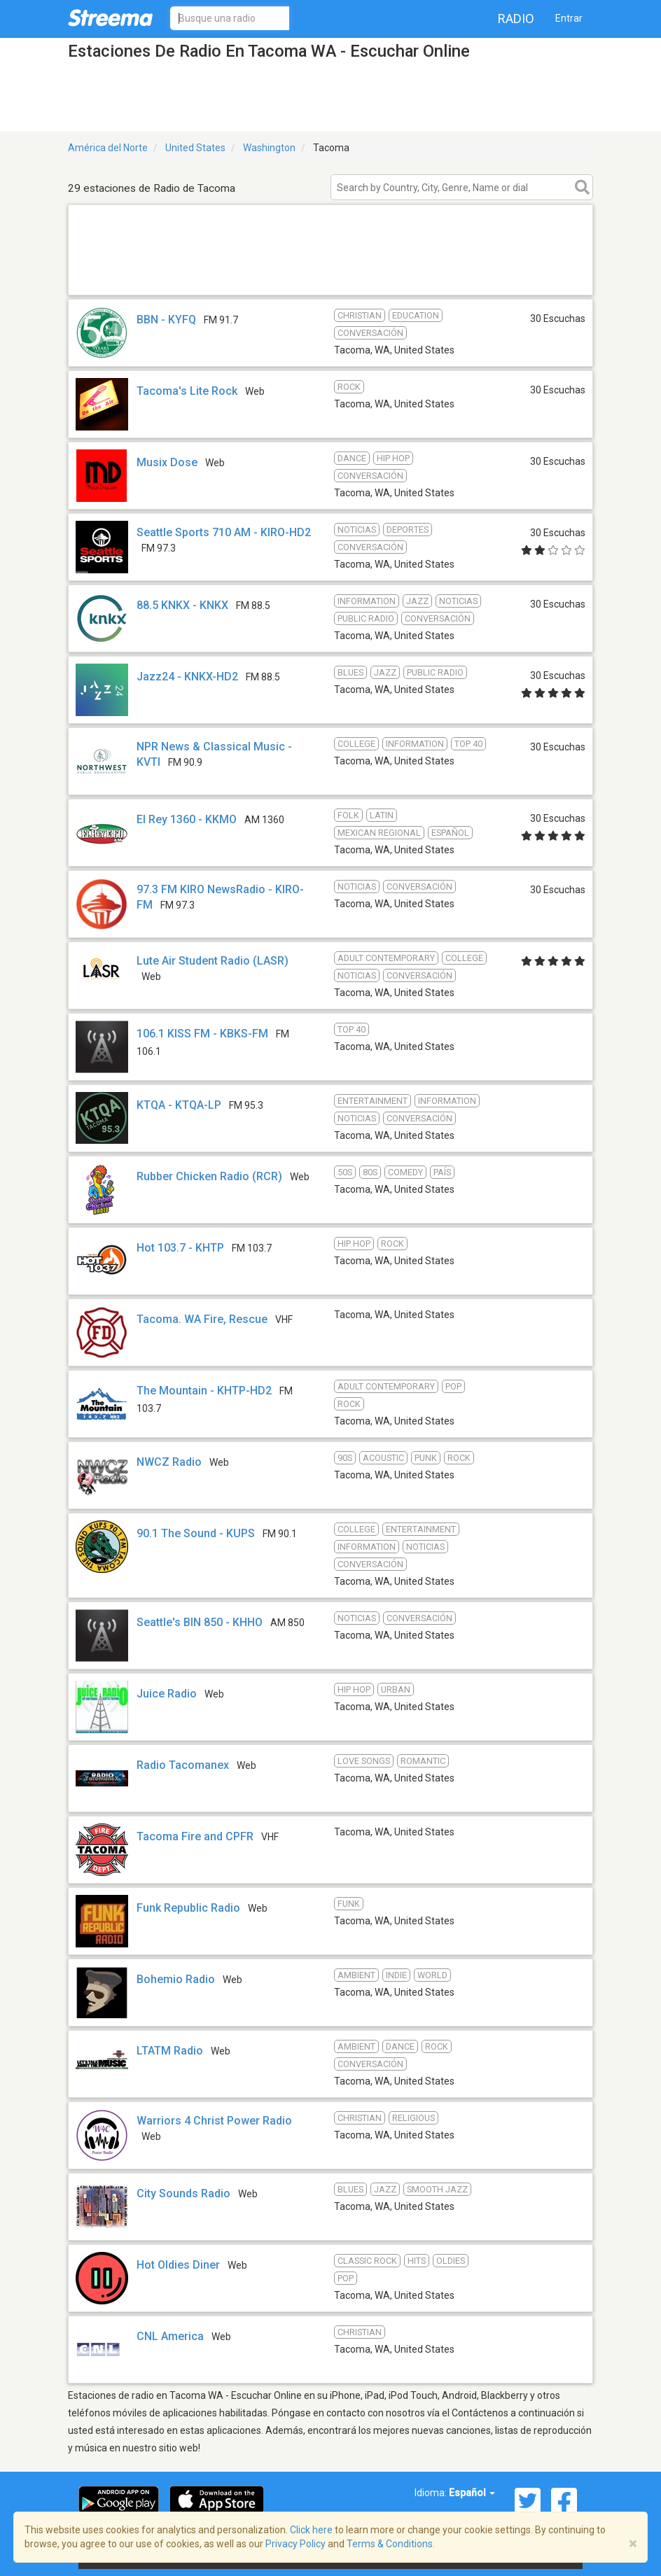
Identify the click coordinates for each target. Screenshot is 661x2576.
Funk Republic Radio (188, 1907)
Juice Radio (167, 1693)
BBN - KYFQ (166, 319)
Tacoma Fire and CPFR (195, 1836)
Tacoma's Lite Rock (187, 391)
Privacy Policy (295, 2543)
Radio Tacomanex (183, 1765)
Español (472, 2492)
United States (195, 147)
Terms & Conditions (390, 2543)
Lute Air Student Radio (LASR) (212, 960)
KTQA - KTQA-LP (179, 1105)
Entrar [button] (569, 18)
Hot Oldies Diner (178, 2265)
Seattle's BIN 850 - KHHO (200, 1622)
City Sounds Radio (183, 2193)
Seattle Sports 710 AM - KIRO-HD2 (224, 532)
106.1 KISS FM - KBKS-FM (202, 1033)
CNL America (170, 2336)
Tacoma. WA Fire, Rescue (202, 1319)
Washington (269, 147)
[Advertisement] (330, 277)
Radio (516, 18)
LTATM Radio (170, 2050)
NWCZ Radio (169, 1462)
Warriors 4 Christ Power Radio (214, 2120)
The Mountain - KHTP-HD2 (204, 1390)
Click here (311, 2529)
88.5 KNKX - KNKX (182, 605)
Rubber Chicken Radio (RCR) (209, 1176)
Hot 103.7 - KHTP (180, 1247)
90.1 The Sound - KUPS (196, 1533)
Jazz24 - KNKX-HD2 (187, 676)
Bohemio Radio (176, 1979)
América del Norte (108, 147)
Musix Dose (167, 462)
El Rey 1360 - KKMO (187, 819)
